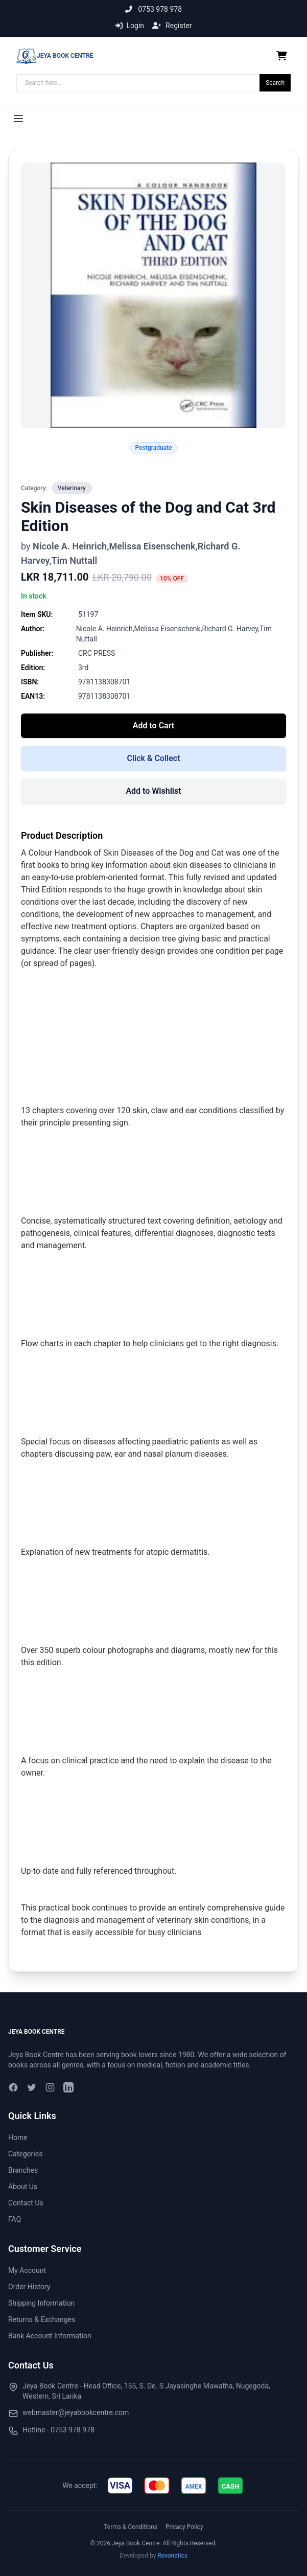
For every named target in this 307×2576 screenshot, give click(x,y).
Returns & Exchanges (41, 2319)
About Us (22, 2186)
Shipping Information (41, 2303)
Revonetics (172, 2555)
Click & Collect (153, 758)
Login (130, 25)
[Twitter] (32, 2087)
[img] (120, 2485)
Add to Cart (153, 725)
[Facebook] (13, 2087)
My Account (27, 2270)
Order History (29, 2287)
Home (18, 2137)
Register (172, 25)
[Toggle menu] (18, 118)
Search (275, 82)
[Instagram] (50, 2087)
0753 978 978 (153, 9)
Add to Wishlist (153, 791)
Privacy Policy (184, 2527)
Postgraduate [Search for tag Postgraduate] (153, 447)
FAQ (14, 2219)
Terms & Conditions (130, 2527)
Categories (25, 2154)
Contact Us (25, 2203)
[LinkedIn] (68, 2087)
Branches (23, 2170)
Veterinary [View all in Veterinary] (72, 488)
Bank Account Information (49, 2336)
